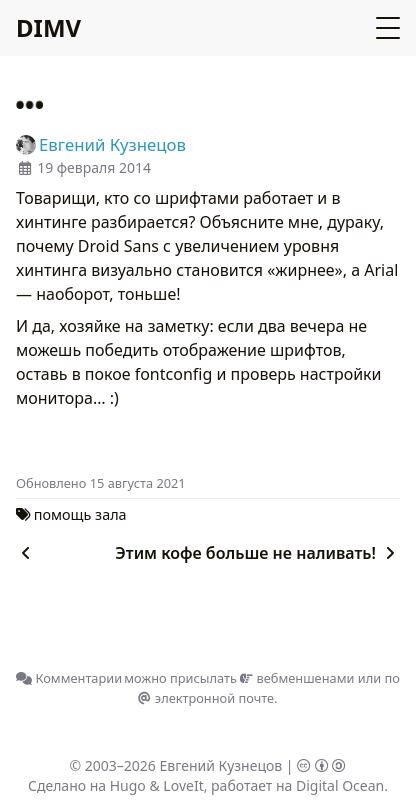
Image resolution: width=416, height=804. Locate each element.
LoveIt (183, 785)
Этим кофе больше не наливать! (257, 553)
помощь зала (80, 514)
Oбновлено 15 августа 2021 (101, 483)
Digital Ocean (340, 785)
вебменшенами (297, 678)
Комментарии (69, 678)
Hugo (128, 785)
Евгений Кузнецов (221, 765)
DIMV (48, 27)
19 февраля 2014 (94, 167)
